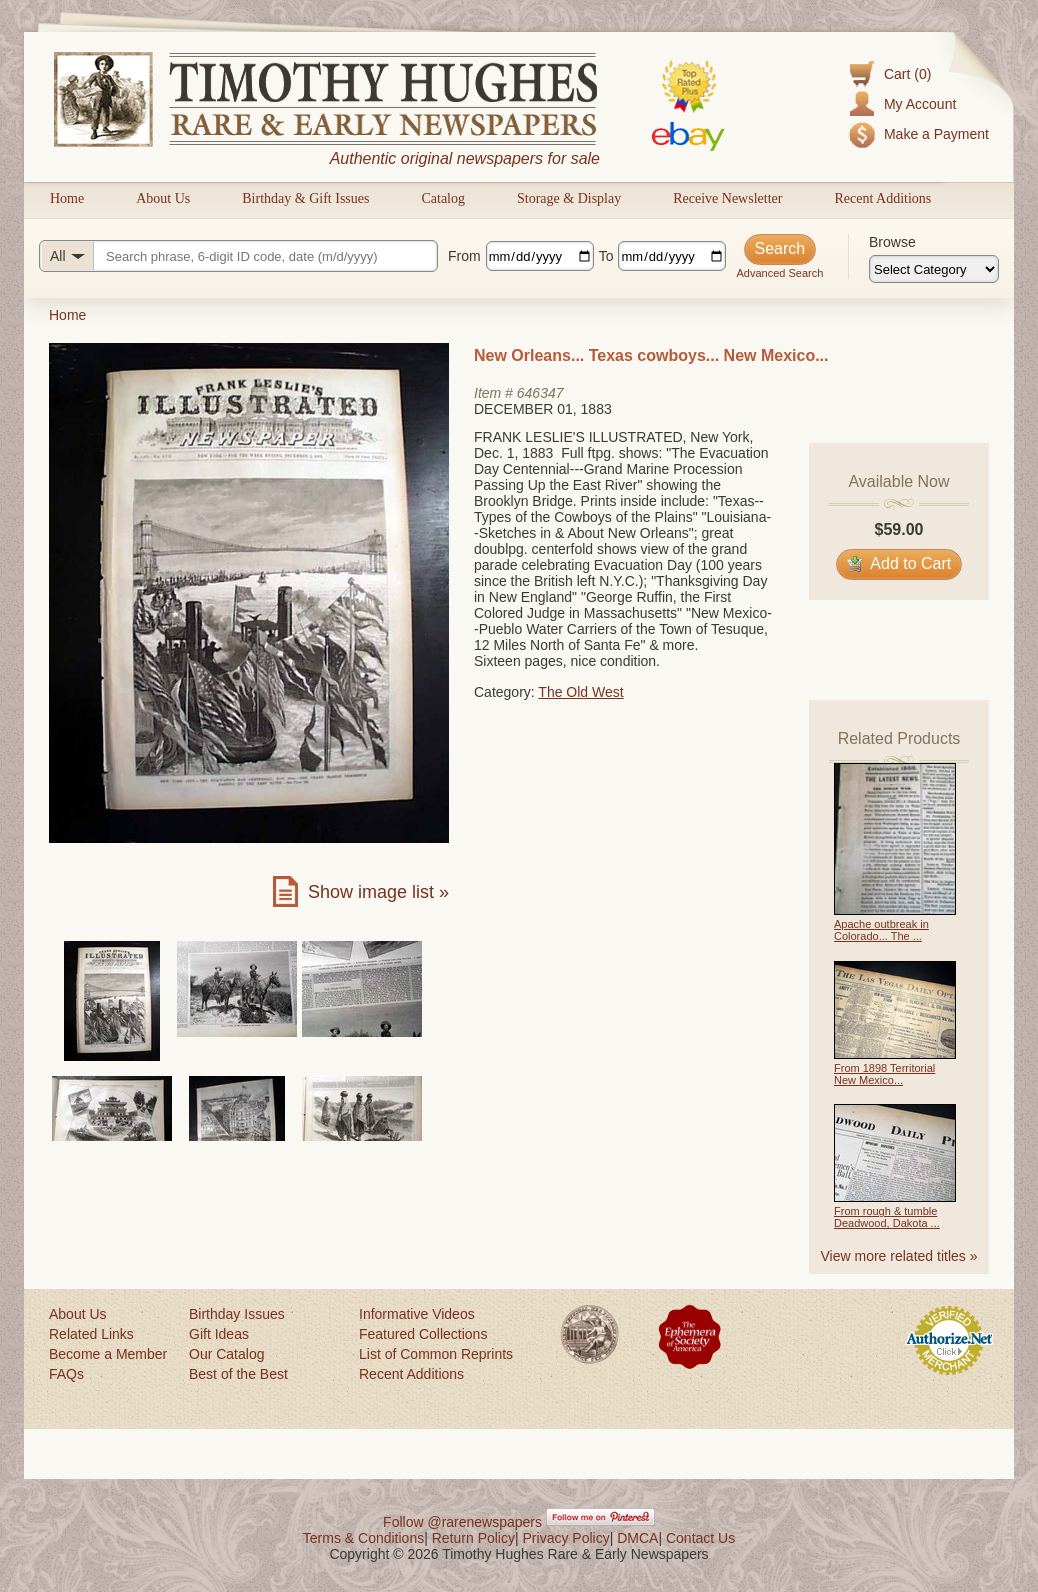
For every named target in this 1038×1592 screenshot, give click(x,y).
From (464, 256)
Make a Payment (936, 134)
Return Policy (473, 1538)
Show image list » (378, 892)
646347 (540, 393)
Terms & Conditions (363, 1538)
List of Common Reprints (436, 1354)
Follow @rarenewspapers (462, 1522)
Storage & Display (569, 198)
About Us (163, 198)
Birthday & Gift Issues (305, 198)
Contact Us (700, 1538)
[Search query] (238, 256)
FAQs (66, 1374)
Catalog (443, 198)
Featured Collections (423, 1334)
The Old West (580, 692)
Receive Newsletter (727, 198)
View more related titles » (899, 1256)
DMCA (637, 1538)
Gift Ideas (219, 1334)
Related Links (91, 1334)
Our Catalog (226, 1354)
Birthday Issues (237, 1314)
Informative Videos (417, 1314)
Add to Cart (899, 563)
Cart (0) (907, 74)
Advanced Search (779, 273)
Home (67, 198)
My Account (920, 104)
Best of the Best (238, 1374)
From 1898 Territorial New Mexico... (884, 1074)
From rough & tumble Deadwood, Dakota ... (887, 1217)
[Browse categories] (934, 269)
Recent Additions (882, 198)
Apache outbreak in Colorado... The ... (881, 930)
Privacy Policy (566, 1538)
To (606, 256)
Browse (892, 242)
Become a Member (108, 1354)
